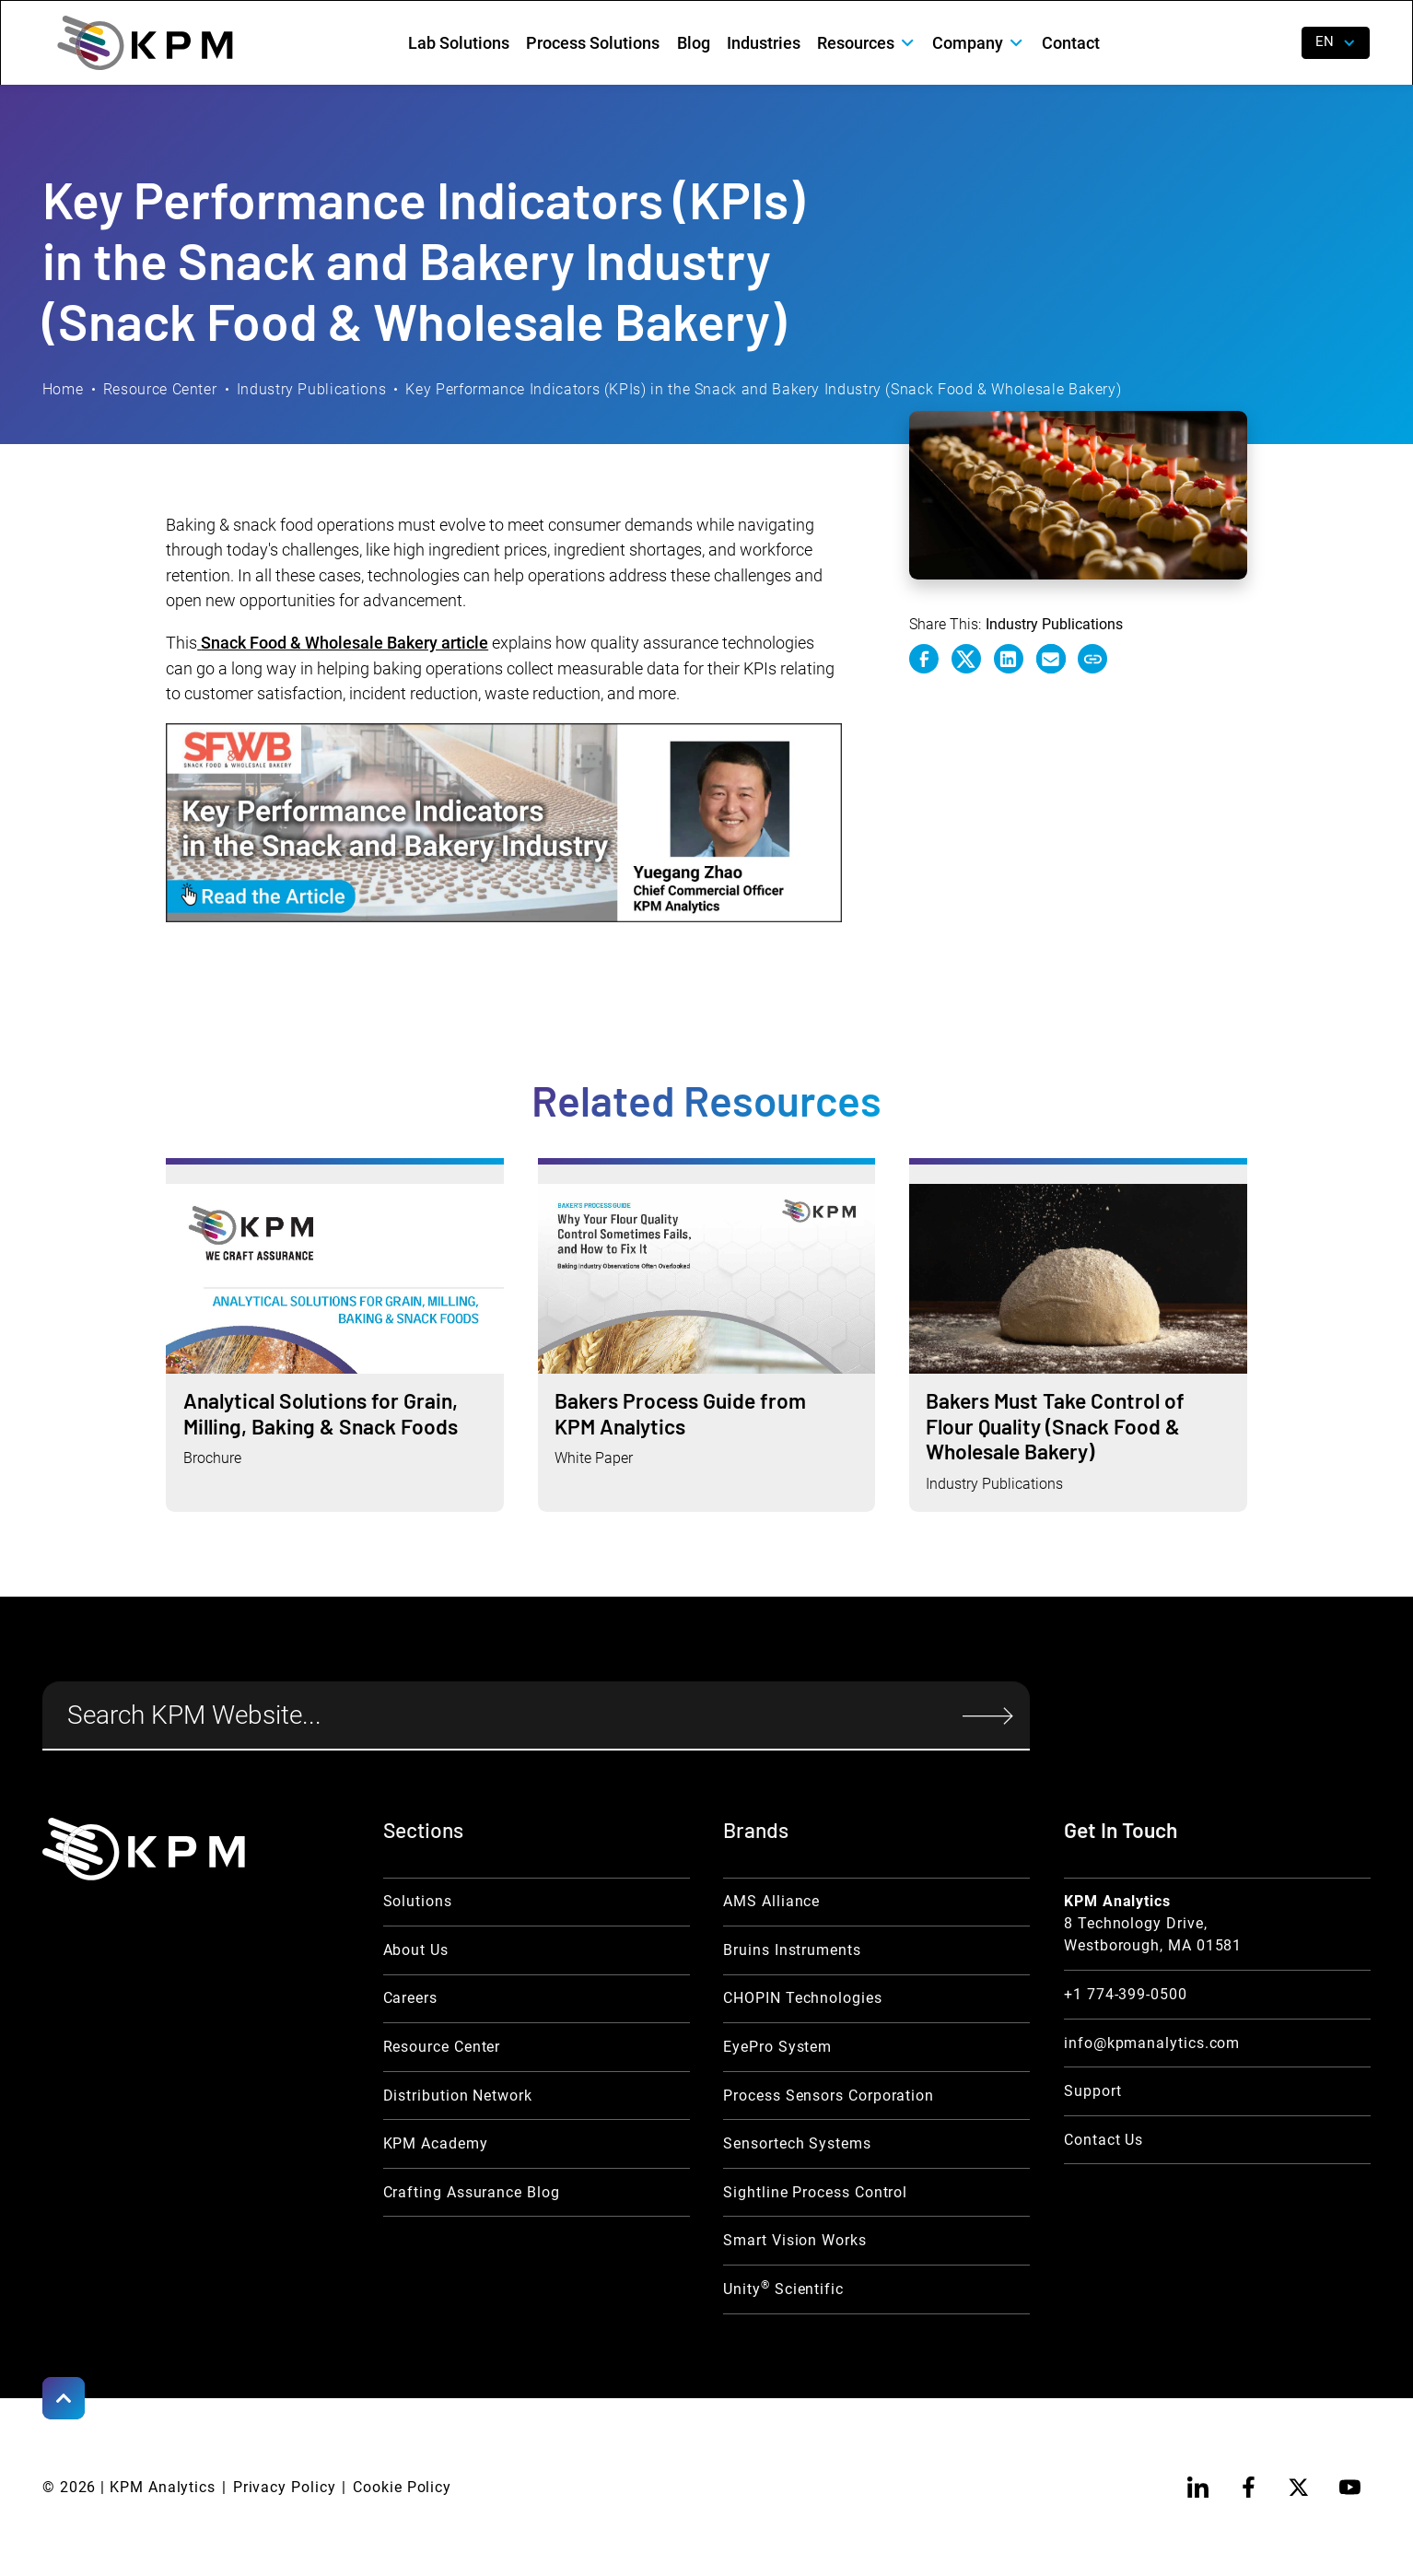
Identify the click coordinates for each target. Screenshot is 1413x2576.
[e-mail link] (1051, 658)
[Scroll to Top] (63, 2398)
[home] (144, 42)
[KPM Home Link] (143, 1849)
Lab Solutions (458, 43)
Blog (693, 43)
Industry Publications (311, 389)
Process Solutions (593, 43)
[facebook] (1248, 2487)
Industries (763, 43)
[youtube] (1349, 2487)
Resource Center (160, 389)
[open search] (1273, 42)
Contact (1071, 43)
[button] (866, 43)
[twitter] (1299, 2487)
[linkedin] (1197, 2487)
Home (63, 389)
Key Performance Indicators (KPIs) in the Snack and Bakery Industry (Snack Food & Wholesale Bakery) (763, 389)
